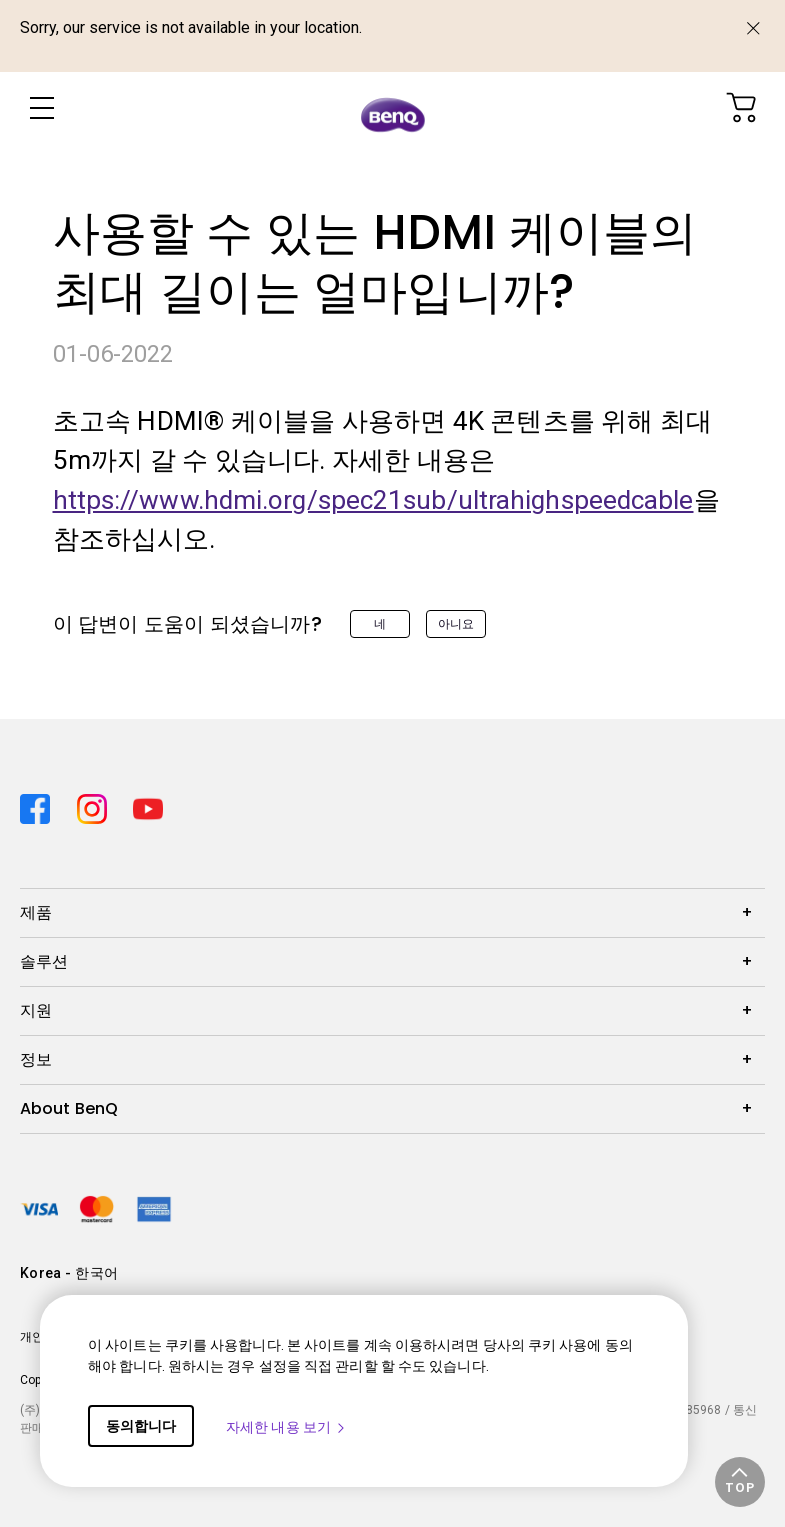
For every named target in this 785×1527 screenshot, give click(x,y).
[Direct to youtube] (148, 803)
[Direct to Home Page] (393, 112)
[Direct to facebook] (40, 803)
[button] (740, 1482)
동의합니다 (141, 1426)
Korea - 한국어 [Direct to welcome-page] (69, 1273)
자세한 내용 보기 (286, 1427)
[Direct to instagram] (97, 803)
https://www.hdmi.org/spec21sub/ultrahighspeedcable (373, 500)
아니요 (456, 624)
